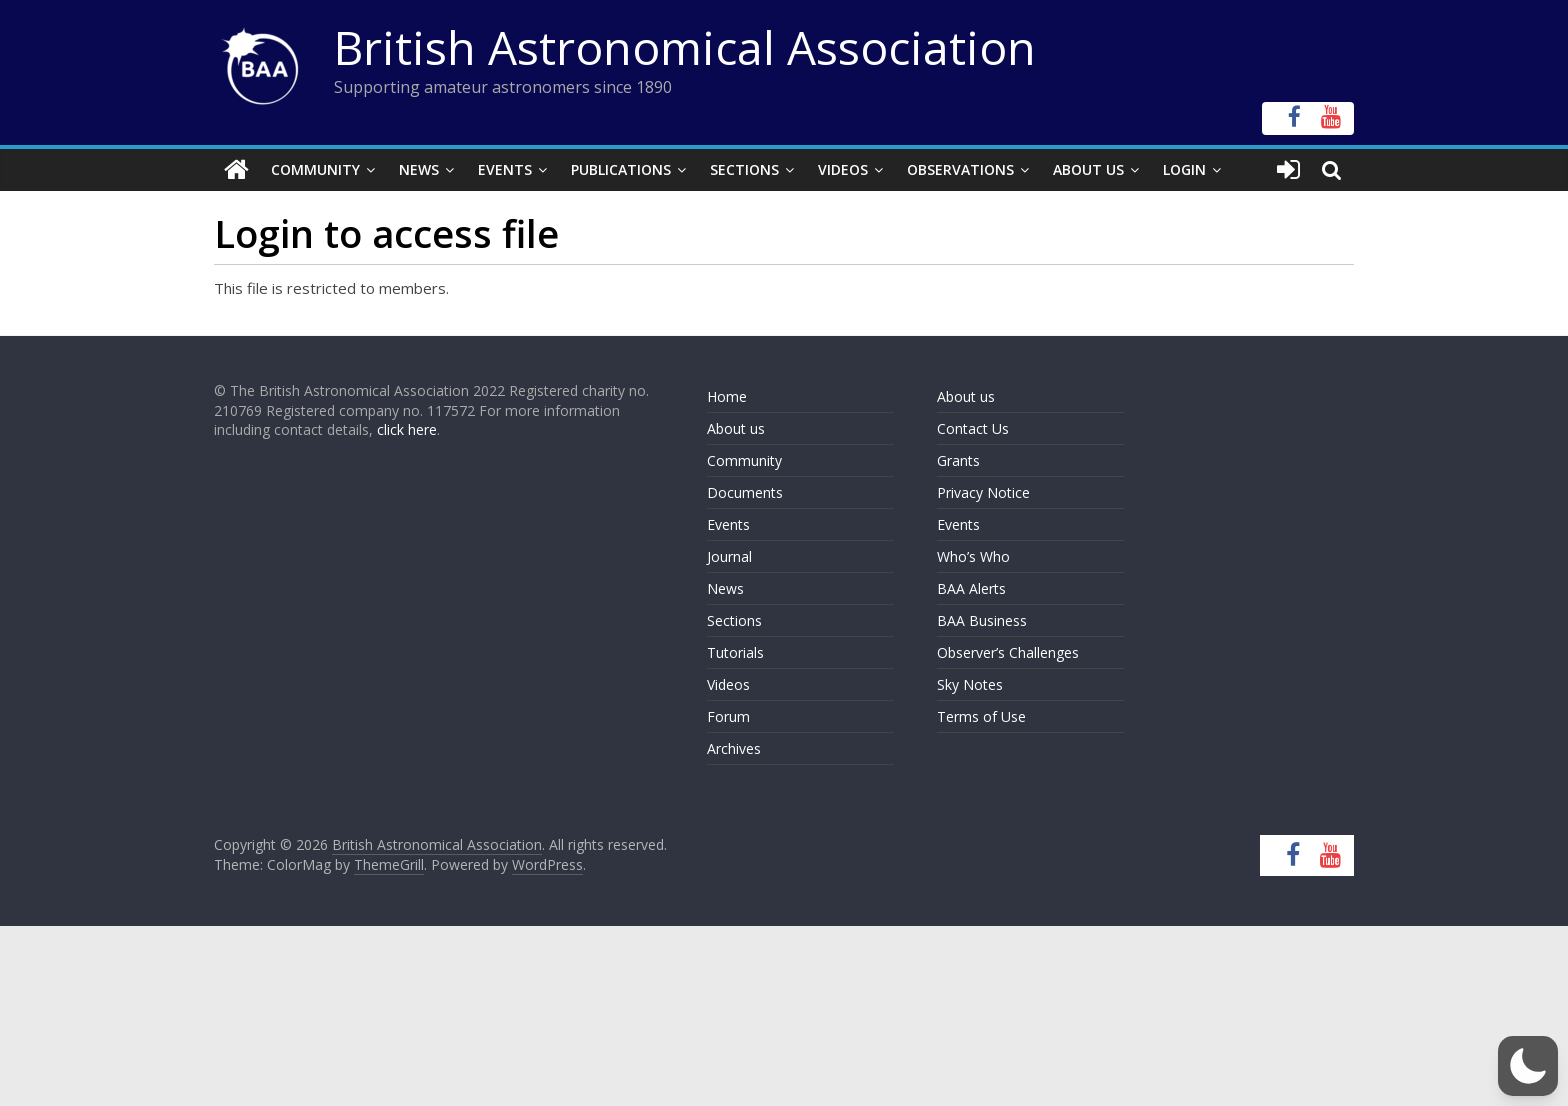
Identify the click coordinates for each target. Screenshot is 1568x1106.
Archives (734, 748)
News (419, 169)
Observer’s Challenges (1008, 652)
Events (505, 169)
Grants (958, 460)
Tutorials (735, 652)
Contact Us (973, 428)
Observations (960, 169)
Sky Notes (970, 684)
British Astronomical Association (685, 47)
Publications (621, 169)
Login (1184, 169)
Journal (729, 556)
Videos (843, 169)
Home (727, 396)
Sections (744, 169)
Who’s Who (973, 556)
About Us (1088, 169)
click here (407, 429)
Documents (745, 492)
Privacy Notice (983, 492)
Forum (728, 716)
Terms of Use (981, 716)
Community (315, 169)
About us (736, 428)
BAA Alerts (971, 588)
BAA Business (982, 620)
